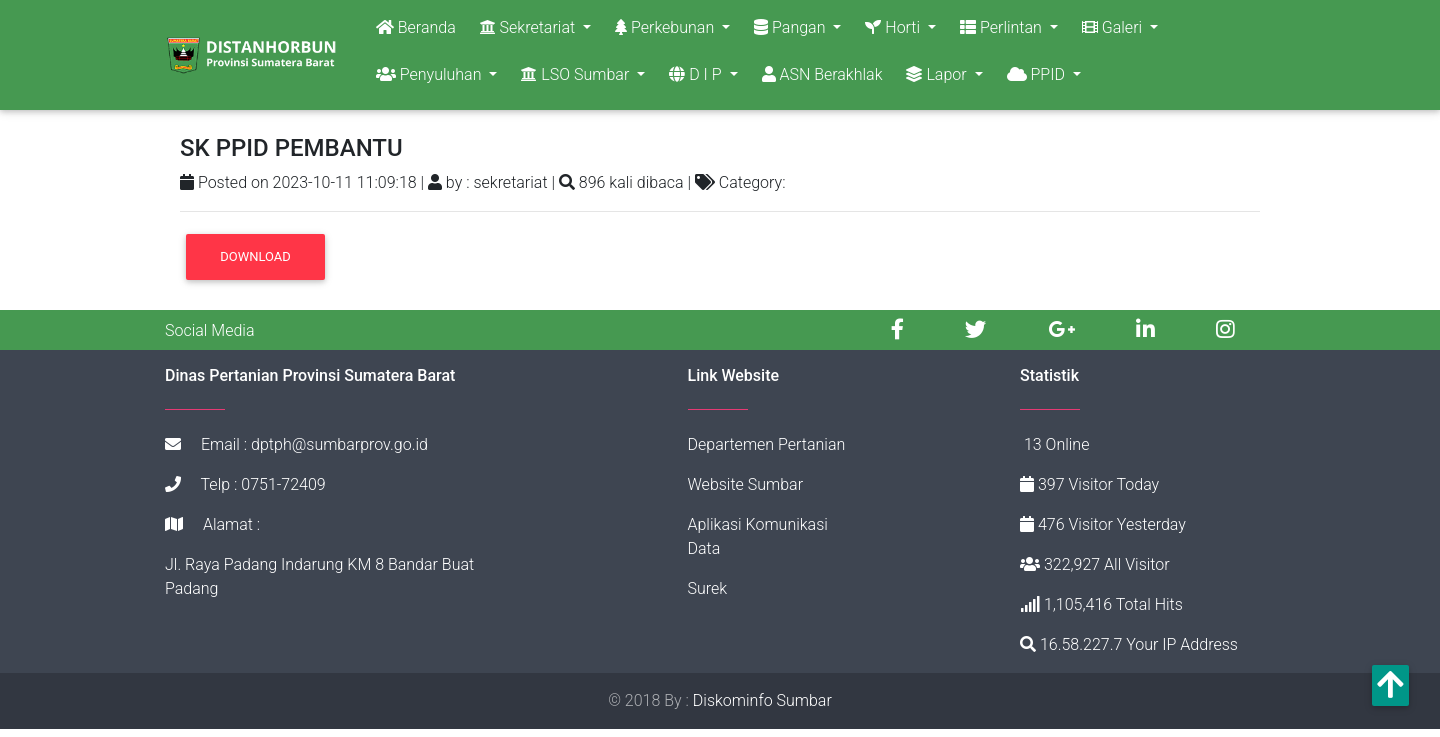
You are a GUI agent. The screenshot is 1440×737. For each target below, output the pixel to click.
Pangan (791, 31)
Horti (894, 31)
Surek (708, 596)
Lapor (938, 78)
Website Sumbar (746, 492)
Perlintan (1003, 31)
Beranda (416, 31)
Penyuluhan (431, 78)
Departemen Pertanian (767, 452)
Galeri (1114, 31)
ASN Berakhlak (822, 78)
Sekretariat (529, 31)
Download (255, 264)
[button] (1390, 685)
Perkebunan (666, 31)
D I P (697, 78)
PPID (1038, 78)
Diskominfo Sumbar (762, 708)
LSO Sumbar (577, 78)
